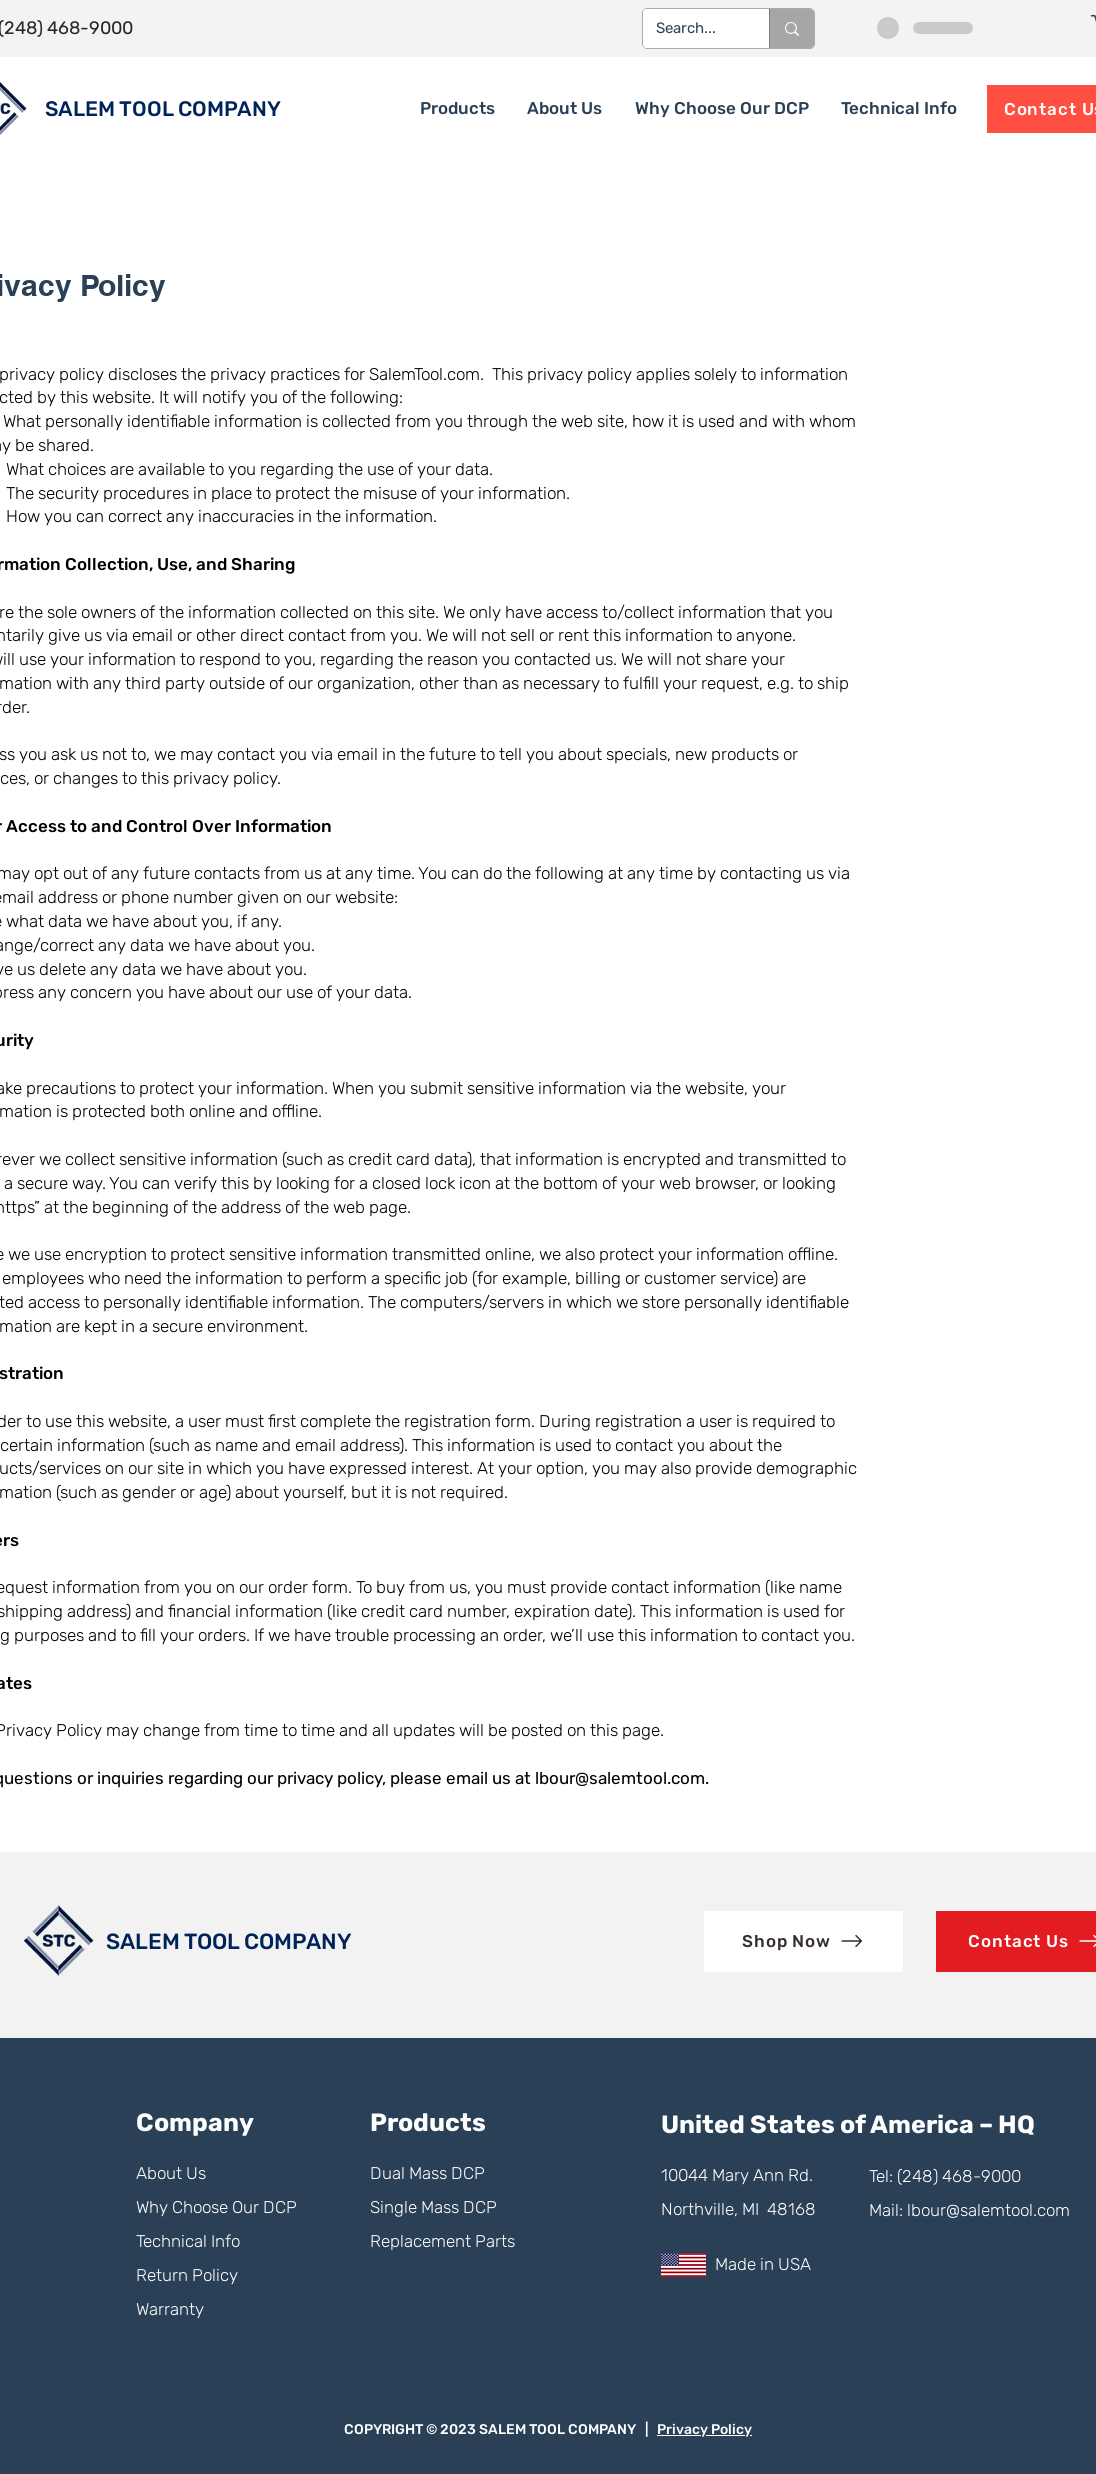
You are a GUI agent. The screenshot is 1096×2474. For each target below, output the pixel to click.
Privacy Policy (704, 2429)
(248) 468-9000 (959, 2176)
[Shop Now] (803, 1941)
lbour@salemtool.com (620, 1778)
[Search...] (691, 28)
